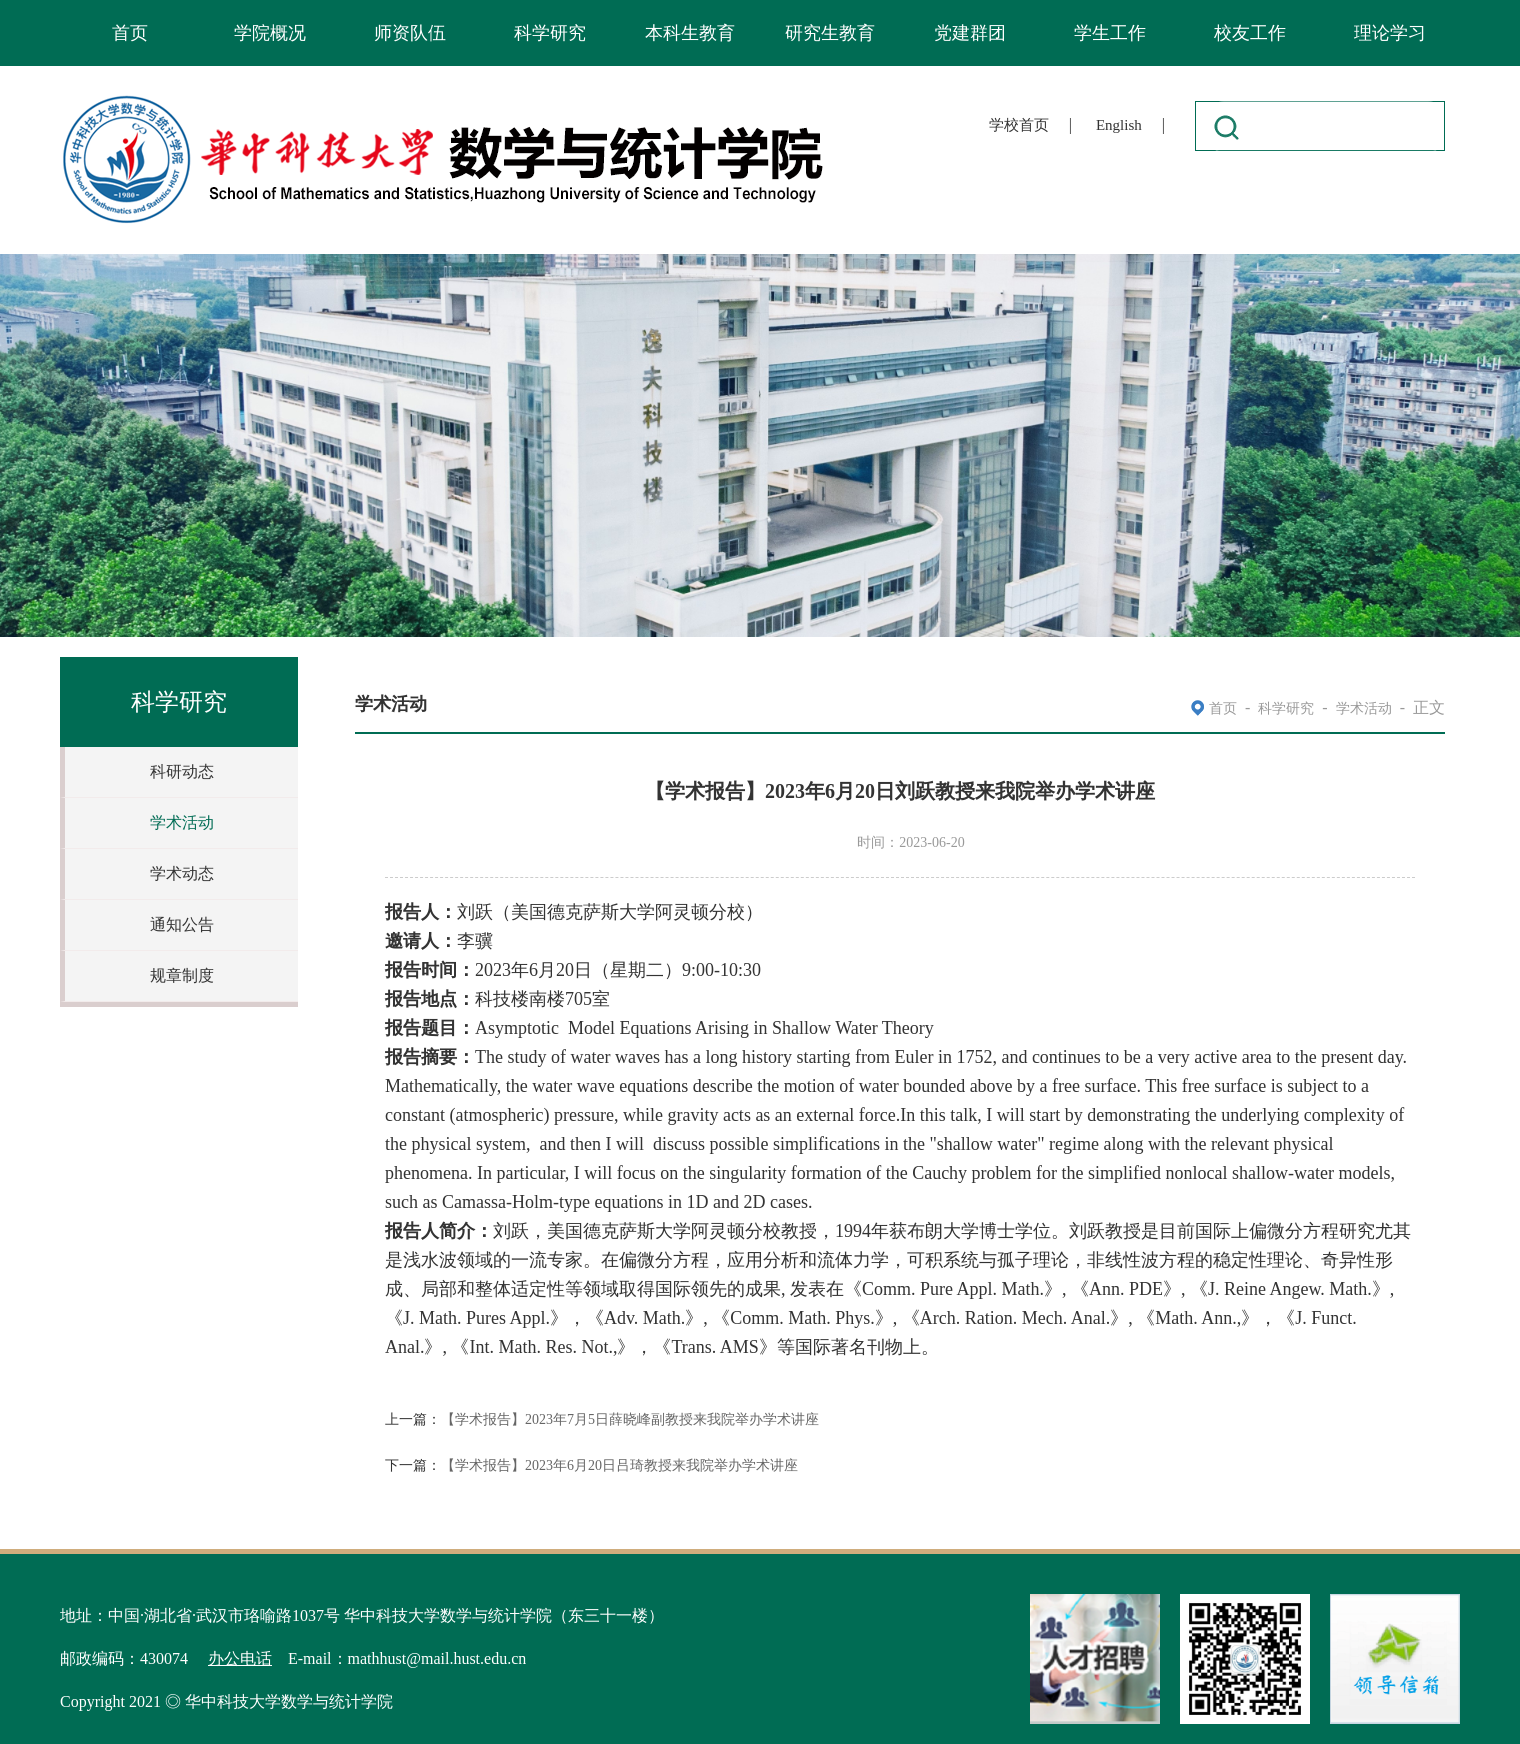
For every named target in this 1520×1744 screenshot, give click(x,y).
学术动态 (182, 873)
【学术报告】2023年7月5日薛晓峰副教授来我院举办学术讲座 (630, 1419)
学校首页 (1019, 125)
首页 (130, 33)
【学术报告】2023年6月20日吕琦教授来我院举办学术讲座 (619, 1465)
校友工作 (1250, 33)
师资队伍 (410, 33)
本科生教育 (690, 33)
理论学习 (1390, 33)
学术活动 (182, 822)
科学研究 (550, 33)
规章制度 (182, 975)
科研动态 (182, 771)
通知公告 (182, 924)
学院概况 (270, 33)
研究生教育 (830, 33)
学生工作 (1110, 33)
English (1119, 125)
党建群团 (970, 33)
